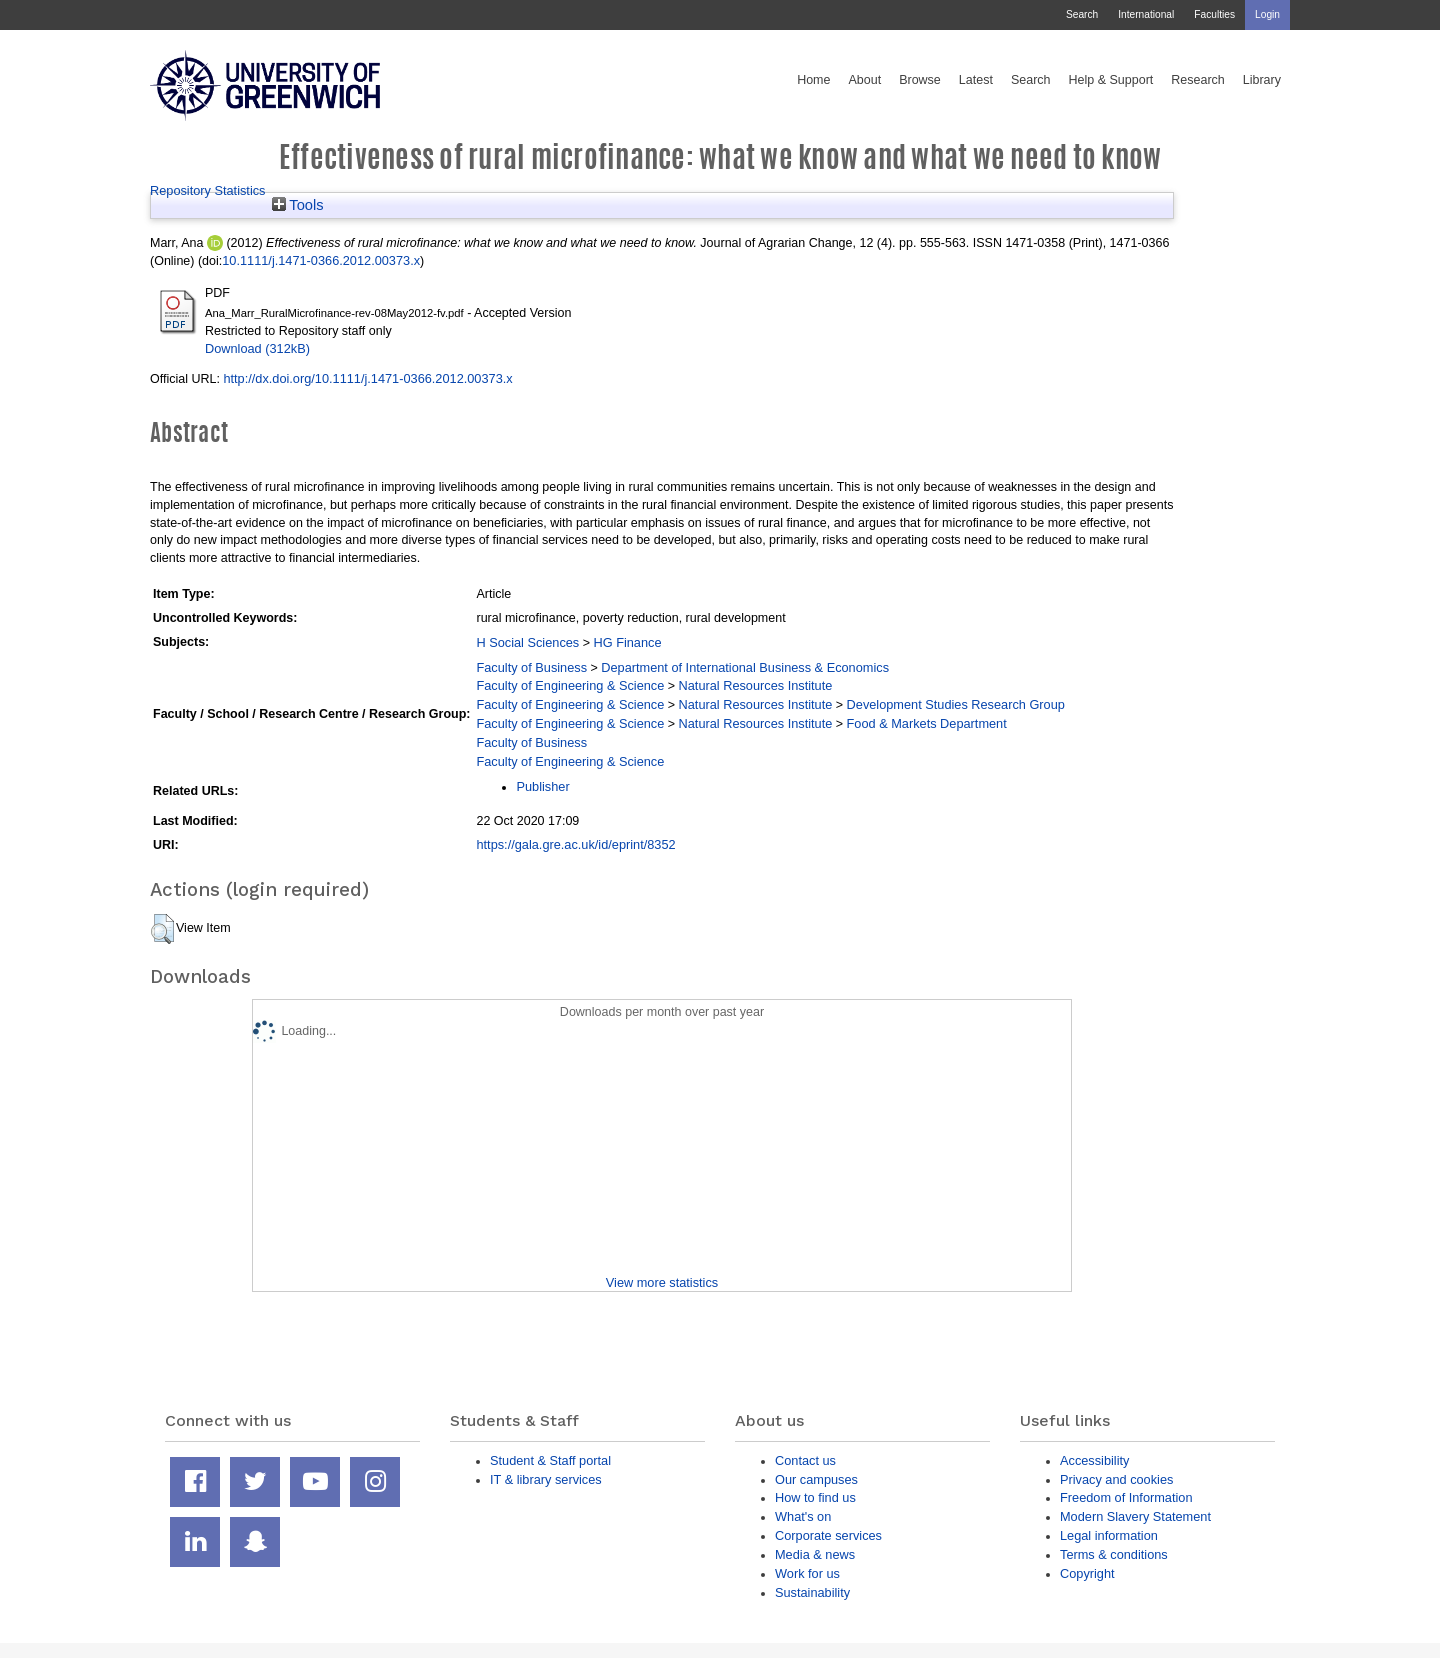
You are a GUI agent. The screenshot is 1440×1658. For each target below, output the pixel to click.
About (864, 80)
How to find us (815, 1497)
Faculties (1214, 14)
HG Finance (627, 642)
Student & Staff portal (550, 1460)
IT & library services (546, 1479)
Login (1267, 14)
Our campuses (816, 1479)
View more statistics (662, 1282)
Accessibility (1094, 1460)
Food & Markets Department (927, 723)
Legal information (1109, 1535)
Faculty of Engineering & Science (570, 685)
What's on (803, 1516)
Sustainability (812, 1592)
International (1146, 14)
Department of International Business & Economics (745, 667)
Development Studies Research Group (956, 704)
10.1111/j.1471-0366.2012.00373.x (321, 260)
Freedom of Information (1126, 1497)
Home (813, 80)
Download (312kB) (257, 348)
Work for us (807, 1573)
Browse (920, 80)
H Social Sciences (527, 642)
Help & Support (1111, 80)
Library (1262, 80)
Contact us (805, 1460)
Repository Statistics (208, 190)
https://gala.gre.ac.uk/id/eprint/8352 (575, 844)
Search (1082, 14)
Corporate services (828, 1535)
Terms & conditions (1114, 1554)
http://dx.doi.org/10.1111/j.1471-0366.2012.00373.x (367, 378)
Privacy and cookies (1116, 1479)
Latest (976, 80)
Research (1198, 80)
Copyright (1087, 1573)
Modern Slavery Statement (1135, 1516)
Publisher (542, 786)
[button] (162, 929)
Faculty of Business (531, 667)
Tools (298, 205)
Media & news (815, 1554)
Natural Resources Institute (756, 685)
